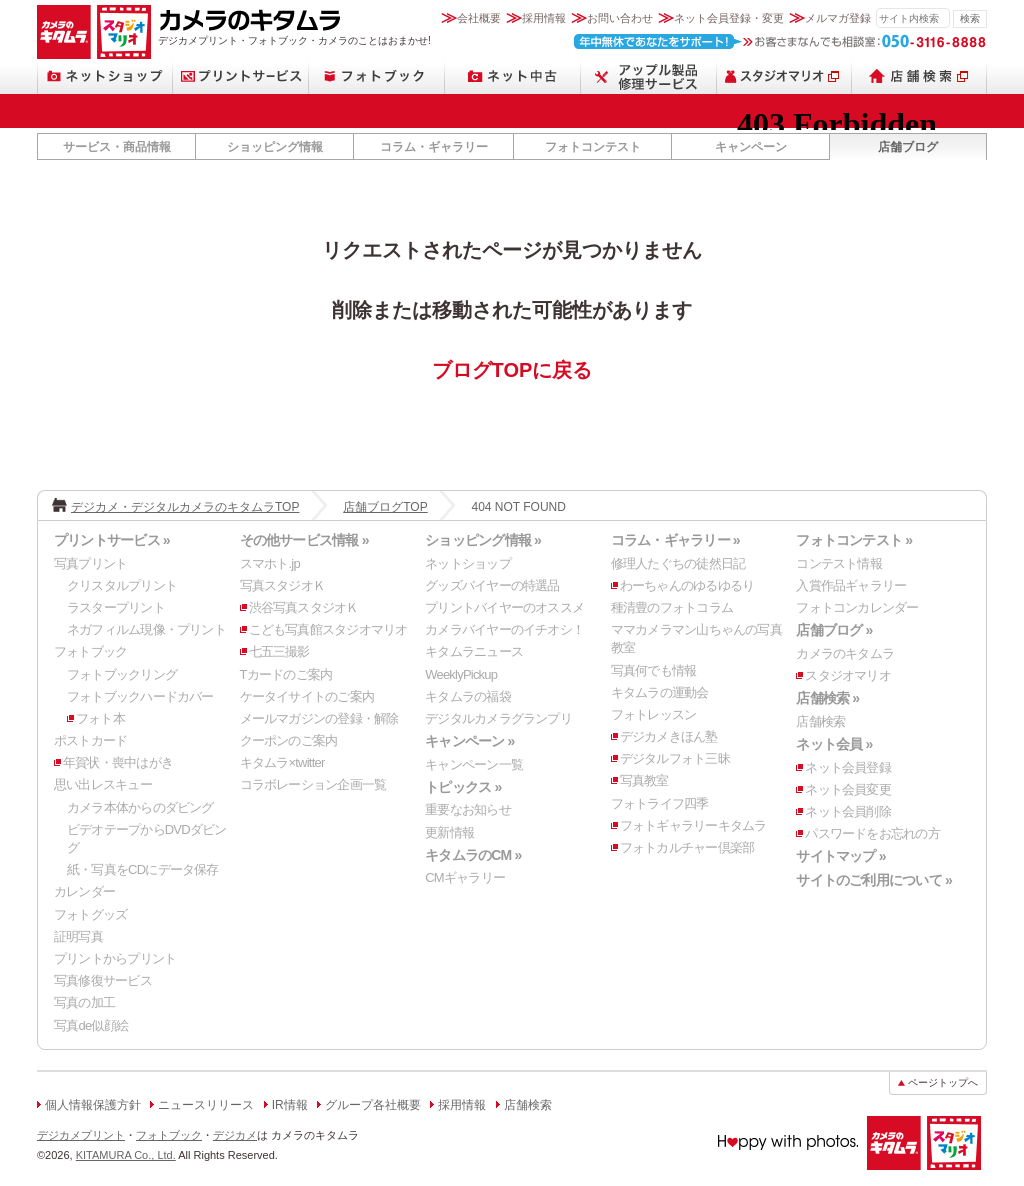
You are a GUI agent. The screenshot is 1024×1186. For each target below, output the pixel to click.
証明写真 (78, 936)
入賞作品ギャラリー (851, 585)
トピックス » (463, 787)
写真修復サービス (103, 980)
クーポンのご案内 (289, 740)
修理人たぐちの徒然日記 (678, 563)
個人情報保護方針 (93, 1105)
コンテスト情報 (839, 563)
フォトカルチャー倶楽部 (687, 847)
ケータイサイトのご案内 (307, 696)
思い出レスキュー (103, 784)
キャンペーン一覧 (474, 764)
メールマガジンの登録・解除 (319, 718)
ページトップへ (943, 1082)
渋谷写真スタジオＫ (304, 607)
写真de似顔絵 (91, 1025)
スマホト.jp (270, 563)
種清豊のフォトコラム (672, 607)
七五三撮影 (279, 651)
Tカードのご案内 (286, 674)
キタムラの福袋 (468, 696)
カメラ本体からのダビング (140, 807)
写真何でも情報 (654, 670)
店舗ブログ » (834, 630)
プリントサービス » (112, 540)
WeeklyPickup (461, 674)
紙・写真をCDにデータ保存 (143, 869)
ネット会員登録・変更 (729, 18)
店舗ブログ (908, 147)
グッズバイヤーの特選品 (492, 585)
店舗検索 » (827, 698)
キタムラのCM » (473, 855)
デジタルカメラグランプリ (498, 718)
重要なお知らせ (468, 809)
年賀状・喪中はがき (118, 762)
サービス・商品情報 (117, 147)
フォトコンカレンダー (857, 607)
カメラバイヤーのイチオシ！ (504, 629)
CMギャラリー (465, 877)
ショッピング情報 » (483, 540)
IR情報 (290, 1105)
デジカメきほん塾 (669, 736)
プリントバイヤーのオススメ (504, 607)
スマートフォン (649, 76)
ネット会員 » (834, 744)
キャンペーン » (469, 741)
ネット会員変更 (848, 789)
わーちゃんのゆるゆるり (687, 585)
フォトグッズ (90, 914)
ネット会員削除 (848, 811)
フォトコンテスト (593, 147)
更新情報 (449, 832)
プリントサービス (241, 76)
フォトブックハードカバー (140, 696)
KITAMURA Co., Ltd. (126, 1155)
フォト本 (100, 718)
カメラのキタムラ (64, 32)
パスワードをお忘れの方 (872, 833)
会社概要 (479, 18)
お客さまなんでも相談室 (780, 41)
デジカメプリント (81, 1135)
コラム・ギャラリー (434, 147)
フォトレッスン (654, 714)
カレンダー (84, 891)
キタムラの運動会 (660, 692)
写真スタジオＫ (283, 585)
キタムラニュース (474, 651)
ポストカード (90, 740)
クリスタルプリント (122, 585)
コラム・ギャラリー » (675, 540)
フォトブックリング (122, 674)
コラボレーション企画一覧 (313, 784)
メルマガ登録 (838, 18)
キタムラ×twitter (282, 762)
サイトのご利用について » (874, 880)
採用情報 (544, 18)
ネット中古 (513, 76)
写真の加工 (84, 1002)
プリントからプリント (115, 958)
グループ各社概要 (373, 1105)
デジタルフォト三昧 (675, 758)
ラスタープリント (116, 607)
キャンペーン (751, 147)
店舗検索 (919, 76)
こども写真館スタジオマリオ (328, 629)
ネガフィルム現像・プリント (146, 629)
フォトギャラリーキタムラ (693, 825)
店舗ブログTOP (385, 507)
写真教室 (644, 780)
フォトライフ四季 (660, 803)
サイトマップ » (840, 856)
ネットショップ (105, 76)
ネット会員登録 (848, 767)
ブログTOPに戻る (512, 370)
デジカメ (235, 1135)
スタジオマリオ (124, 32)
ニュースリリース (206, 1105)
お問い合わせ (620, 18)
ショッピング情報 (275, 147)
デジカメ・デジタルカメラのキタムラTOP (185, 507)
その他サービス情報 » (304, 540)
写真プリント (90, 563)
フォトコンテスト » (854, 540)
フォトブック (377, 76)
